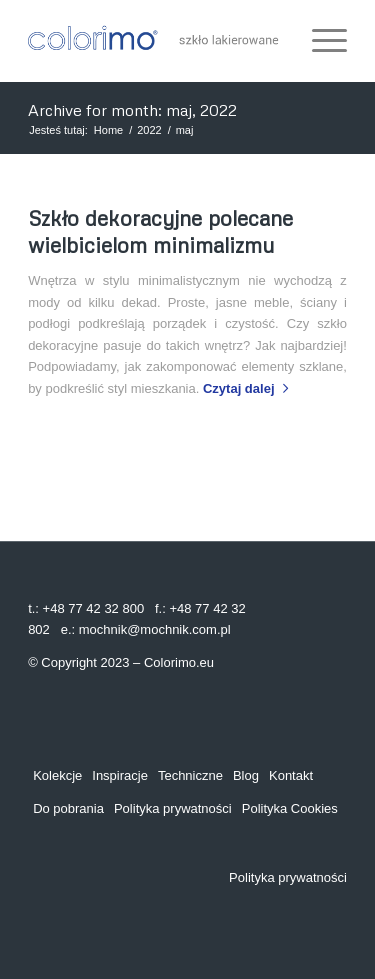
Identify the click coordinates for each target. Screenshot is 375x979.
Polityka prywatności (173, 808)
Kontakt (291, 775)
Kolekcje (57, 775)
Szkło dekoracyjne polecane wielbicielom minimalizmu (160, 231)
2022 (149, 130)
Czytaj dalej (249, 388)
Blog (246, 775)
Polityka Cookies (290, 808)
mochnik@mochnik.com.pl (155, 629)
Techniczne (190, 775)
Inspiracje (120, 775)
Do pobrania (68, 808)
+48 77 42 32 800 (94, 608)
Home (108, 130)
